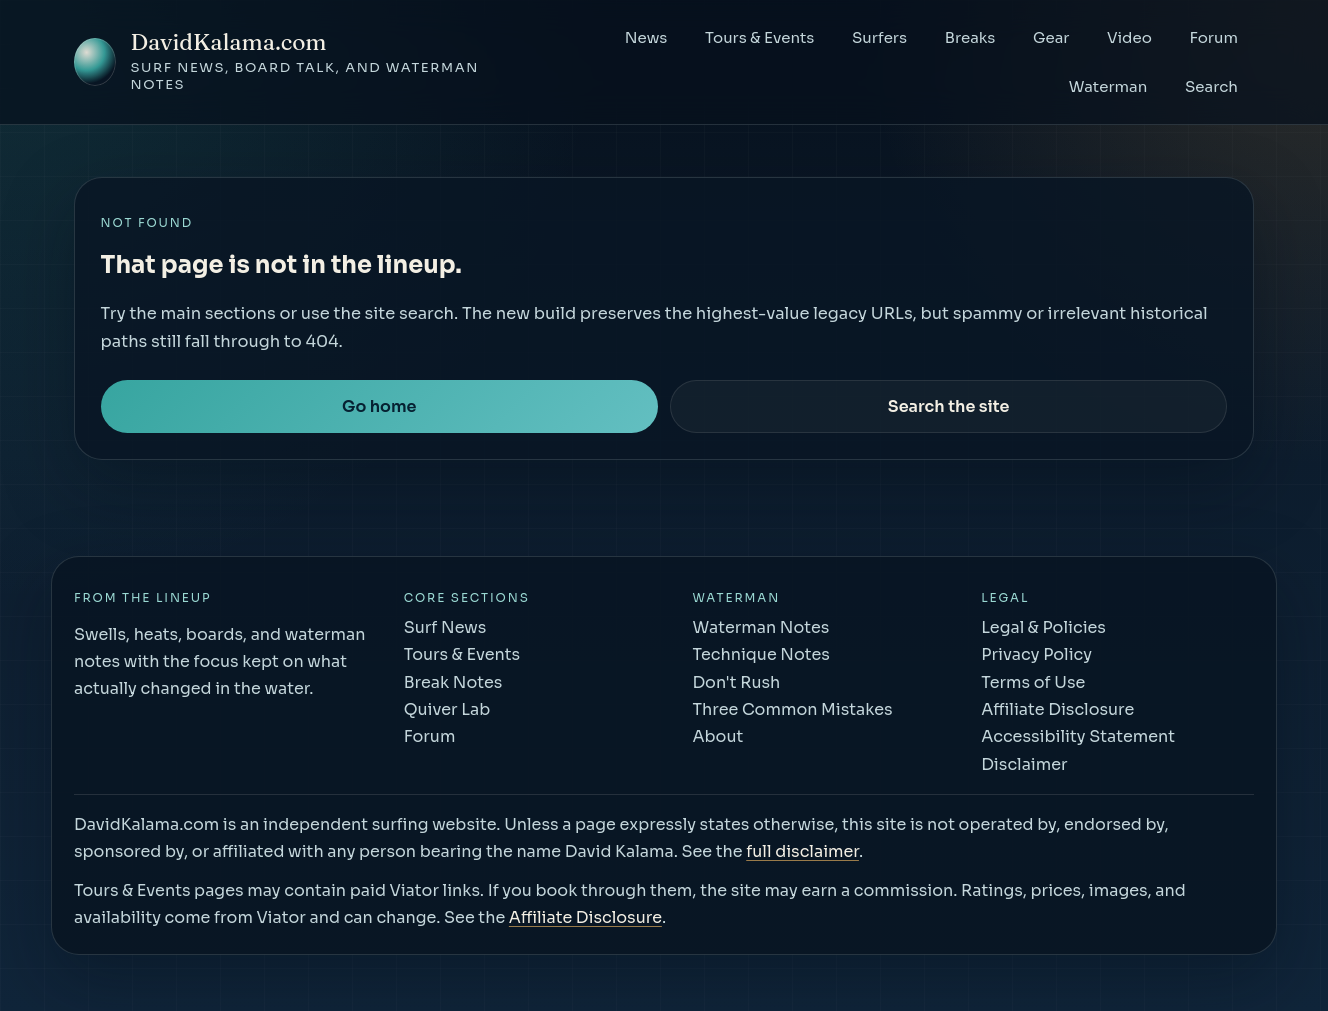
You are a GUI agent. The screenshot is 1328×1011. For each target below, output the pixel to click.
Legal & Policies (1043, 627)
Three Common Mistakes (792, 709)
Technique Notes (760, 654)
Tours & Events (759, 37)
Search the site (949, 406)
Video (1129, 37)
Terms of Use (1033, 682)
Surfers (879, 37)
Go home (379, 406)
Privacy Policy (1036, 654)
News (646, 37)
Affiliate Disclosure (1057, 709)
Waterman (1108, 86)
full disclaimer (802, 851)
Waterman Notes (760, 627)
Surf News (445, 627)
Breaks (970, 37)
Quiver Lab (447, 709)
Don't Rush (736, 682)
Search (1211, 86)
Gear (1051, 37)
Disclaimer (1024, 764)
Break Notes (453, 682)
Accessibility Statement (1078, 736)
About (717, 736)
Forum (1213, 37)
